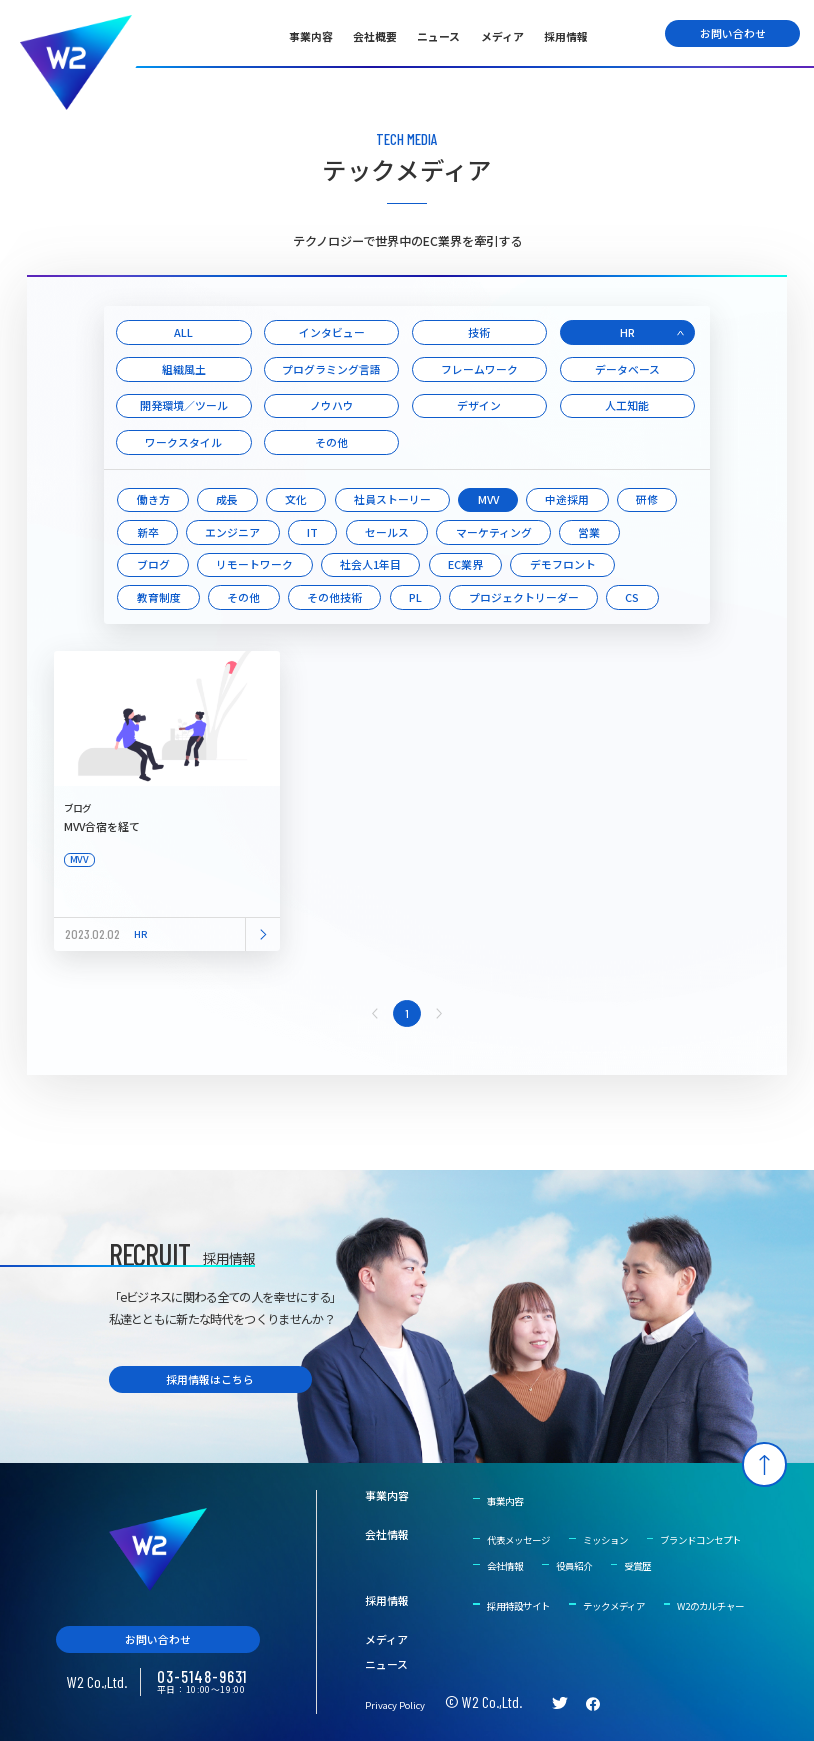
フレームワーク (479, 369)
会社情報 (387, 1534)
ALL (183, 332)
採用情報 (566, 36)
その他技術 (334, 597)
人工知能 (627, 405)
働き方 (153, 499)
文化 (296, 499)
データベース (627, 369)
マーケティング (494, 532)
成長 (227, 499)
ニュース (438, 36)
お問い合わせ (733, 33)
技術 (479, 332)
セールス (387, 532)
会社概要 (375, 36)
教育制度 (159, 597)
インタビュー (332, 332)
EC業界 (465, 564)
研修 (647, 499)
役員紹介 (574, 1566)
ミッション (605, 1540)
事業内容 (311, 36)
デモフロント (563, 564)
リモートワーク (254, 564)
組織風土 (184, 369)
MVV (488, 499)
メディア (502, 36)
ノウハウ (332, 405)
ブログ (153, 564)
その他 (331, 442)
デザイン (479, 405)
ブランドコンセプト (700, 1540)
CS (632, 597)
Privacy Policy (395, 1705)
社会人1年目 (370, 564)
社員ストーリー (392, 499)
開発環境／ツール (184, 405)
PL (415, 597)
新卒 (148, 532)
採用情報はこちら (210, 1379)
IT (312, 532)
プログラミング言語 (331, 369)
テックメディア (614, 1606)
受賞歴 (637, 1566)
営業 (589, 532)
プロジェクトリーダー (524, 597)
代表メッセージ (518, 1540)
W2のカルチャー (710, 1606)
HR (627, 332)
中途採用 (567, 499)
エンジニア (232, 532)
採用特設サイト (518, 1606)
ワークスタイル (183, 442)
